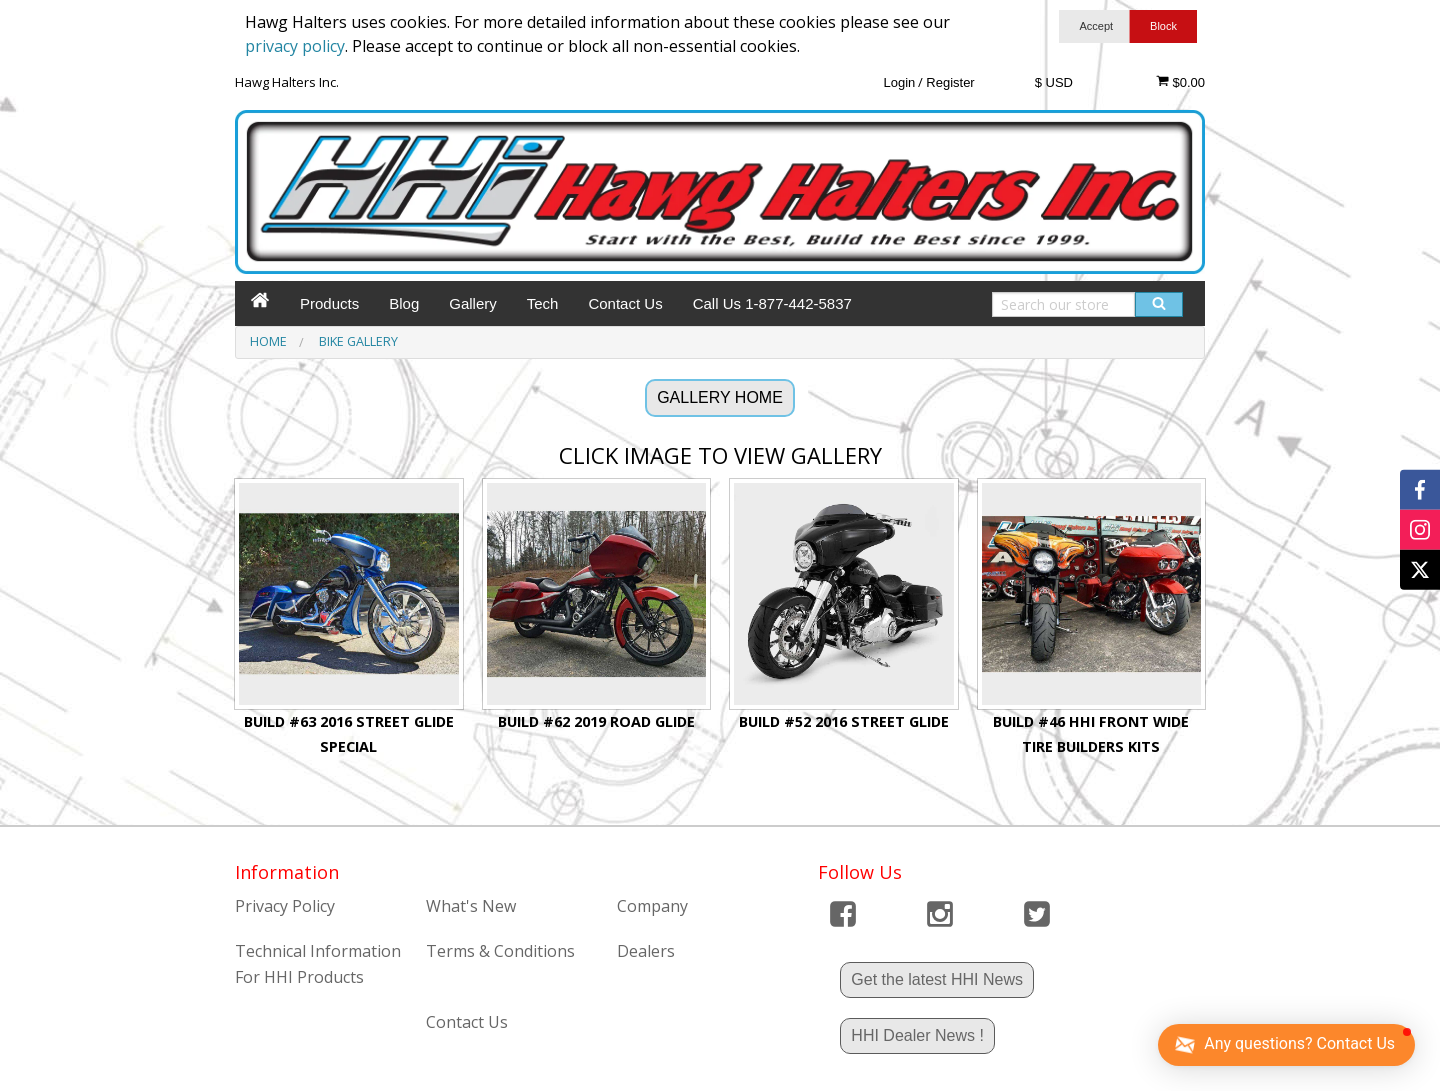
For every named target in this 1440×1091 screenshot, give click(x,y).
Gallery (473, 303)
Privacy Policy (285, 906)
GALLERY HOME (720, 397)
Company (652, 906)
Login (899, 82)
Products (329, 303)
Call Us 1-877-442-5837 (772, 303)
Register (950, 82)
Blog (404, 303)
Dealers (646, 951)
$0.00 (1180, 82)
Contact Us (625, 303)
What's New (471, 906)
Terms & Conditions (500, 951)
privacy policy (295, 46)
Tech (543, 303)
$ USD (1054, 82)
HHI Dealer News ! (917, 1035)
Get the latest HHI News (937, 979)
